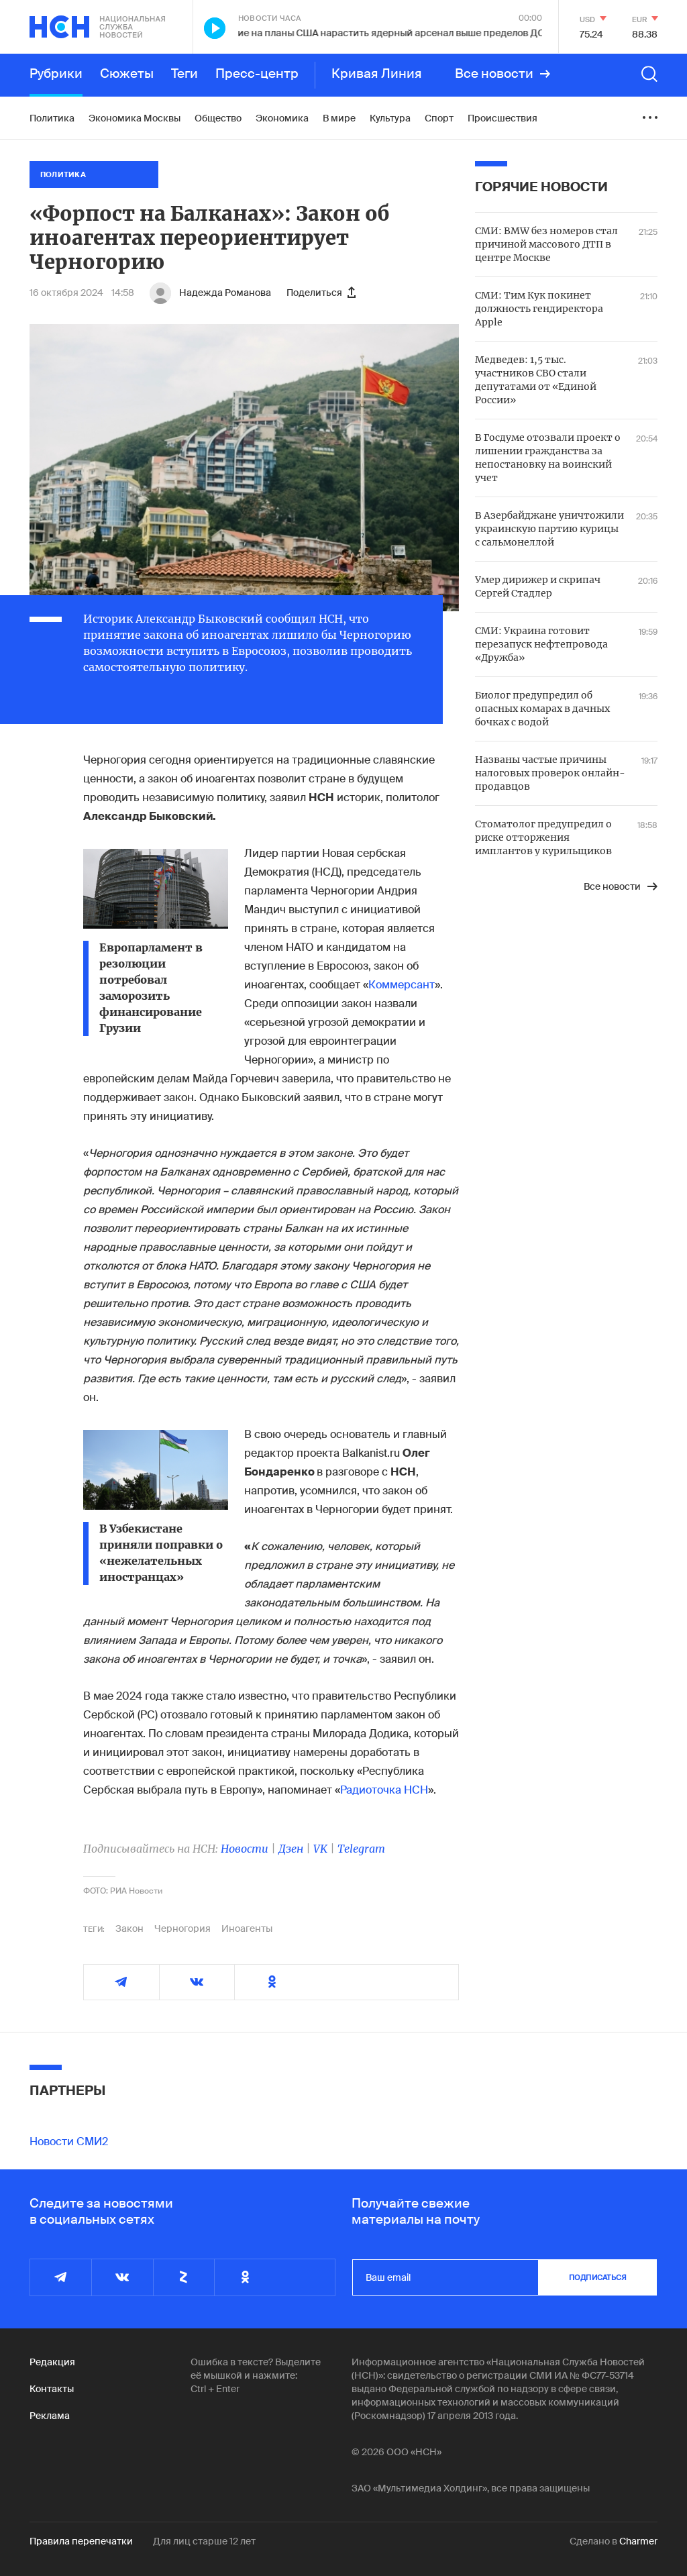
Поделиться (321, 293)
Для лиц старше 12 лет (204, 2541)
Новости (244, 1848)
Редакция (52, 2362)
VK (320, 1848)
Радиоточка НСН (384, 1790)
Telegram (361, 1848)
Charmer (638, 2541)
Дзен (290, 1848)
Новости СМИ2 (69, 2141)
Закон (129, 1928)
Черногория (182, 1928)
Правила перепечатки (81, 2541)
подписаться (598, 2277)
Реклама (50, 2416)
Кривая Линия (376, 74)
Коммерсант (401, 985)
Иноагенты (246, 1928)
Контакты (52, 2389)
